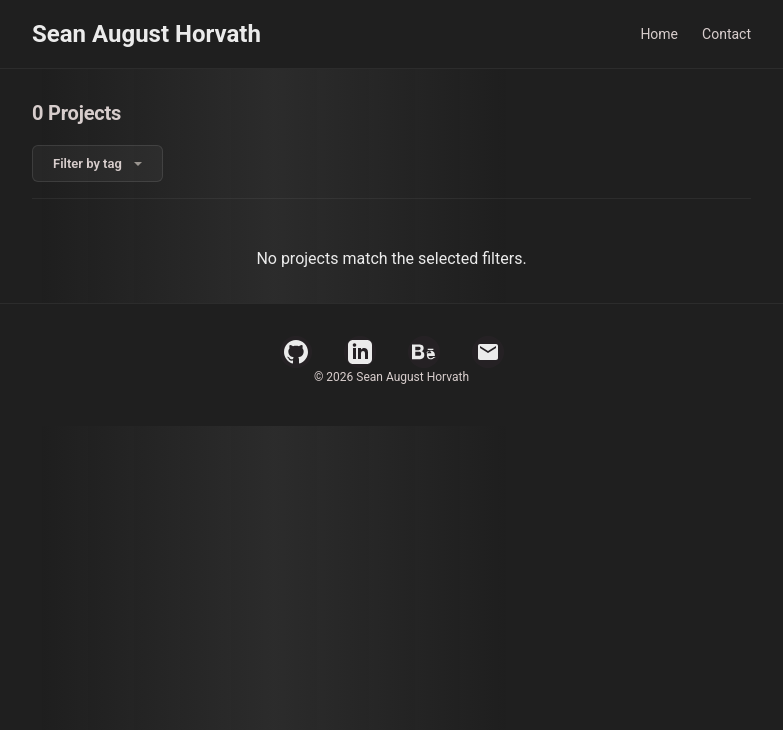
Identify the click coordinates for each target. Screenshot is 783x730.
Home (659, 34)
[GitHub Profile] (296, 352)
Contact (726, 34)
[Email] (488, 352)
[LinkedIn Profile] (360, 352)
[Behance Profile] (424, 352)
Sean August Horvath (146, 34)
